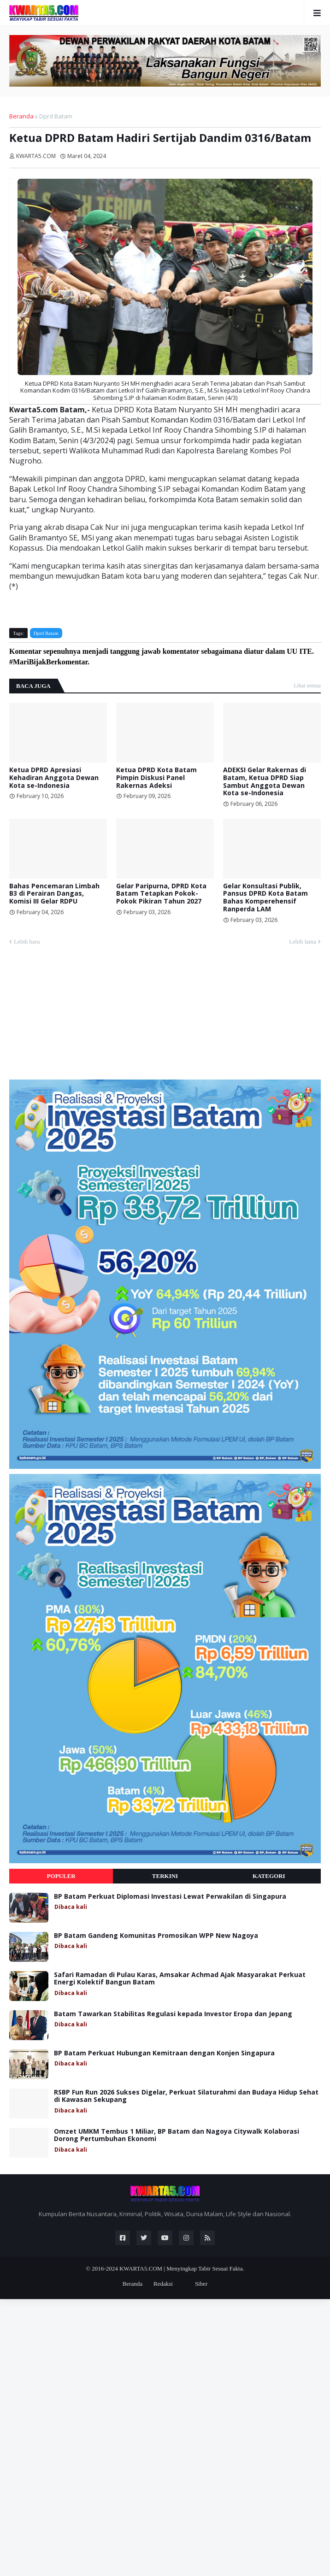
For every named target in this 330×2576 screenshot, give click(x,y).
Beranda (21, 116)
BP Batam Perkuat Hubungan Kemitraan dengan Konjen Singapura (164, 2053)
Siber (201, 2283)
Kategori (269, 1875)
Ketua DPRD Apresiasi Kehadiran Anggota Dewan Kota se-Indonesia (54, 777)
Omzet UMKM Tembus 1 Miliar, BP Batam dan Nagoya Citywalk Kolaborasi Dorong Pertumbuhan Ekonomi (176, 2135)
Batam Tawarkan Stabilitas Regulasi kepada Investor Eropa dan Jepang (173, 2014)
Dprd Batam (55, 116)
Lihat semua (307, 685)
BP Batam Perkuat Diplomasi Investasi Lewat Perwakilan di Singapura (170, 1897)
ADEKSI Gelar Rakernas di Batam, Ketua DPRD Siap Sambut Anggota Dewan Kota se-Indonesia (264, 781)
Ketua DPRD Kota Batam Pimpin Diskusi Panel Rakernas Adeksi (156, 777)
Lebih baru (27, 941)
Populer (61, 1875)
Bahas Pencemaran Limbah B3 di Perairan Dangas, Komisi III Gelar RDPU (54, 893)
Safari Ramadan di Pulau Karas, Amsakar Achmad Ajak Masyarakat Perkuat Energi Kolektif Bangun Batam (180, 1979)
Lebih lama (302, 941)
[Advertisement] (78, 1016)
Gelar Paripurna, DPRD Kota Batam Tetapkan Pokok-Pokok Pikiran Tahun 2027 (161, 893)
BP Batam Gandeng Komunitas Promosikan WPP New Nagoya (156, 1936)
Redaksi (163, 2283)
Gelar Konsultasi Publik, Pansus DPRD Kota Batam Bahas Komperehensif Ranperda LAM (265, 897)
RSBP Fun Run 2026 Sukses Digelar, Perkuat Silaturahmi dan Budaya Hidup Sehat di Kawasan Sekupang (186, 2096)
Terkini (165, 1875)
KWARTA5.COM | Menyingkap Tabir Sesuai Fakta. (181, 2268)
